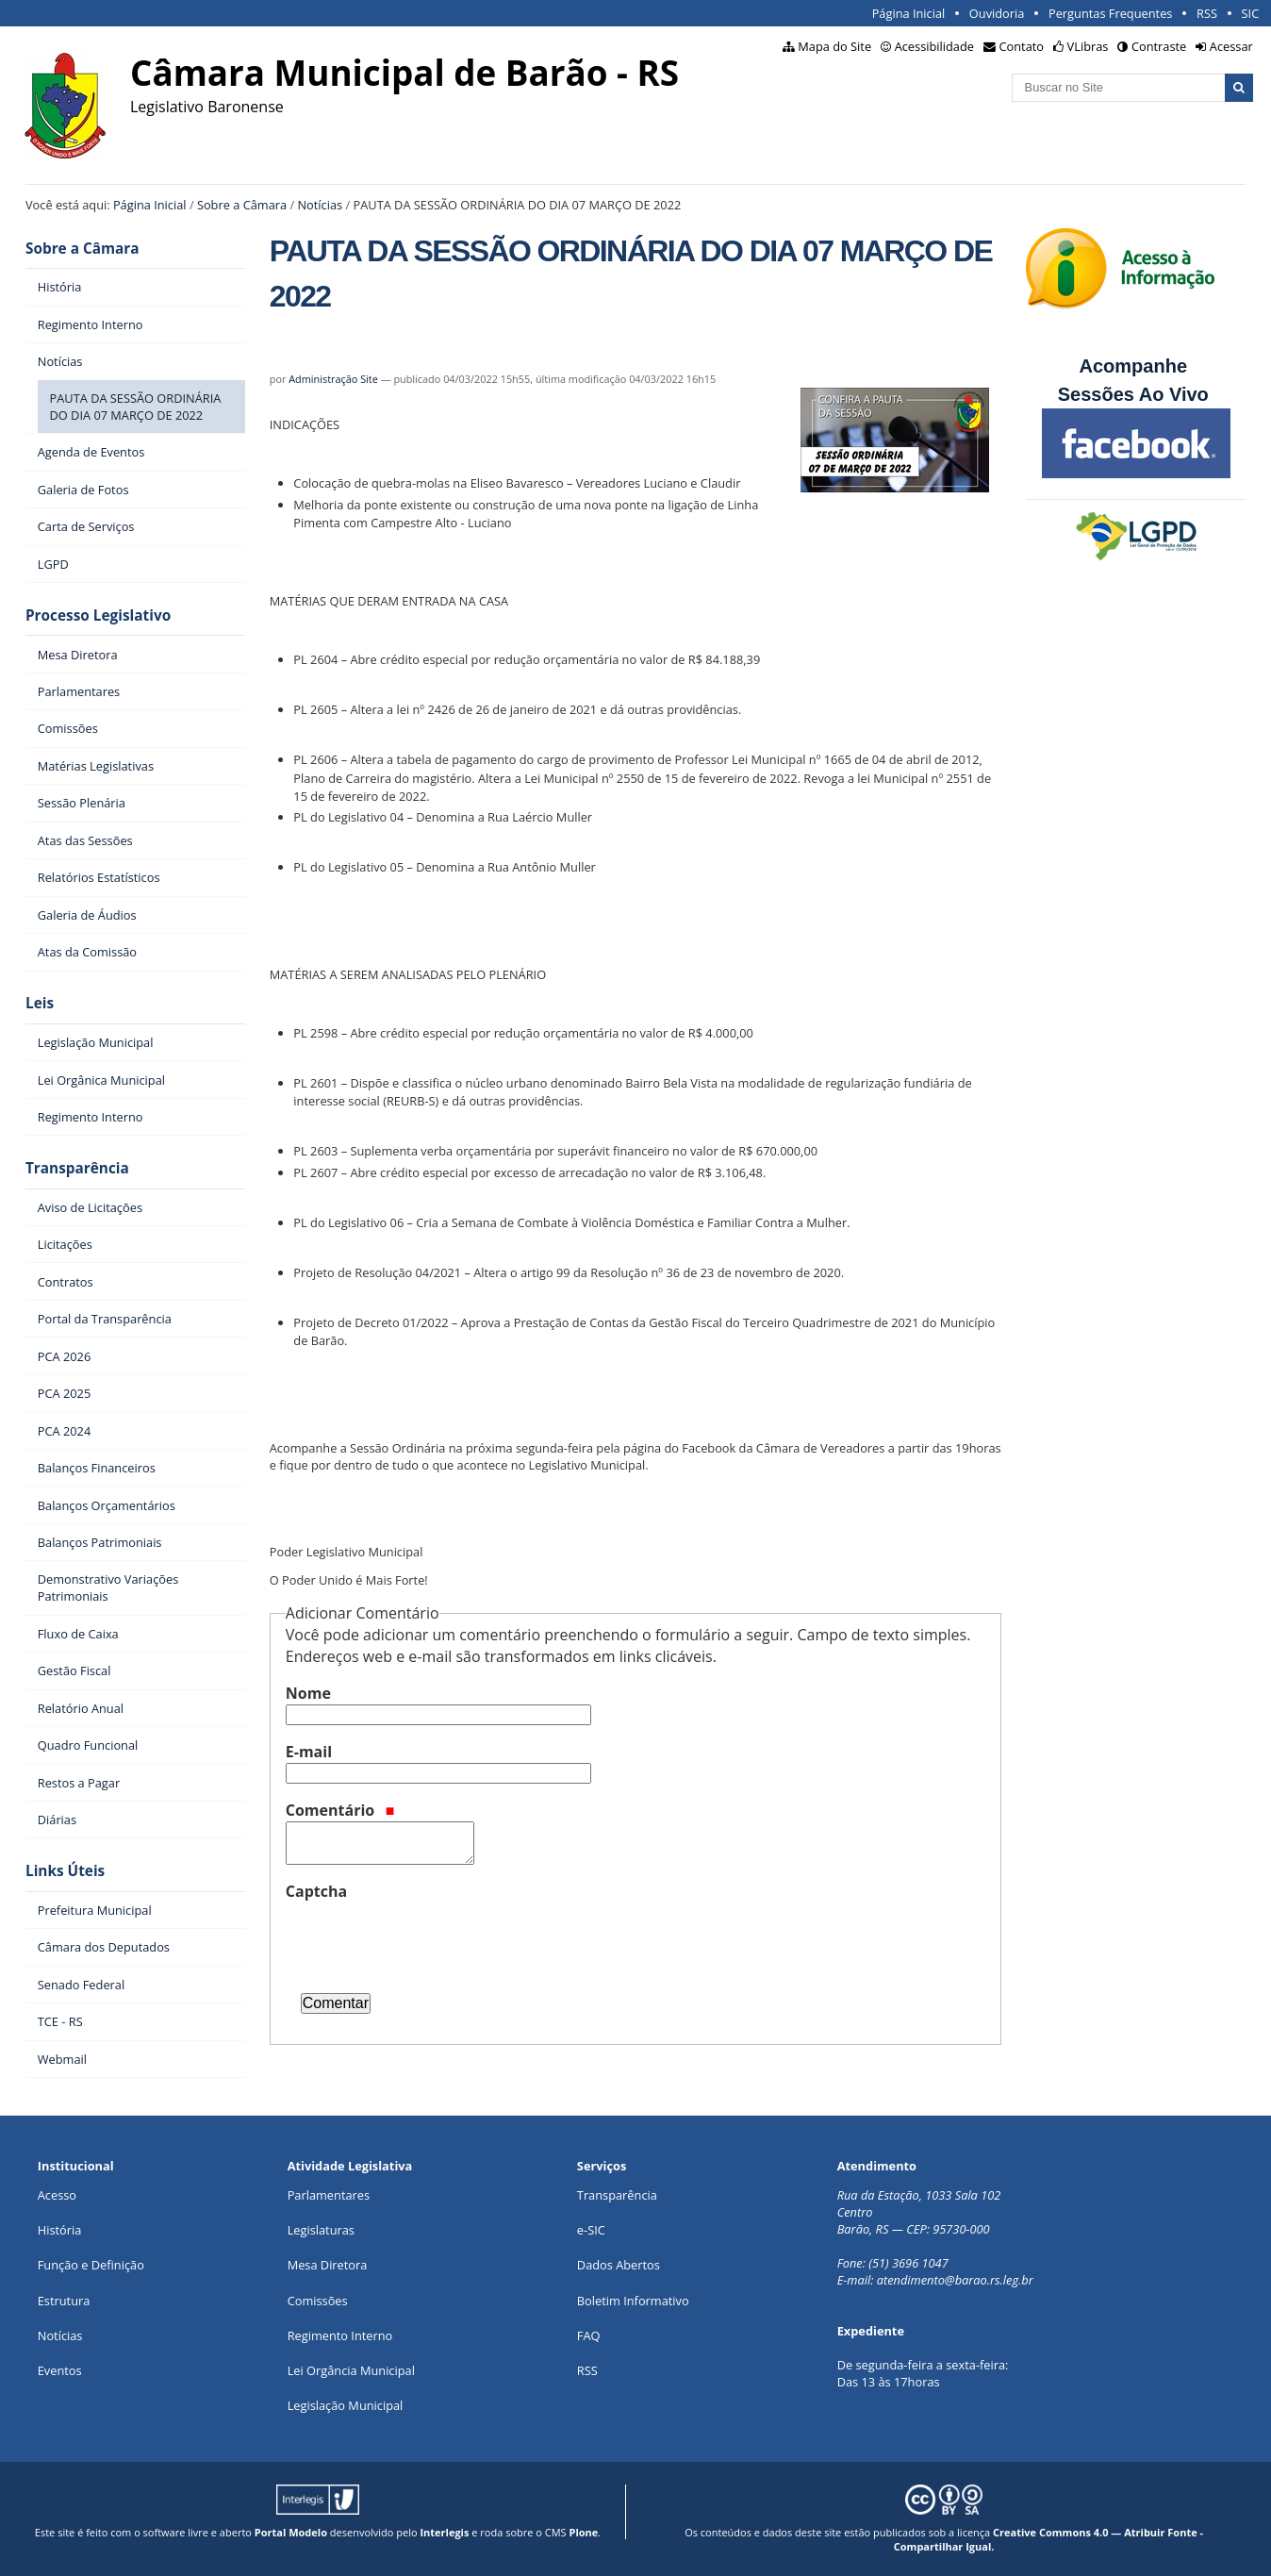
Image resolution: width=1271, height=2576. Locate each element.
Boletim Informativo (633, 2300)
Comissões (318, 2300)
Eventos (60, 2370)
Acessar (1231, 46)
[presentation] (429, 1939)
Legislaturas (321, 2229)
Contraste (1158, 46)
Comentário (340, 1810)
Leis (39, 1003)
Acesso (57, 2194)
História (60, 2229)
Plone (583, 2532)
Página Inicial (909, 13)
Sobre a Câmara (242, 204)
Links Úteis (65, 1871)
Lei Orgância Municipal (351, 2370)
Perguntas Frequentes (1110, 13)
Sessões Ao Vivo (1136, 394)
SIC (1251, 13)
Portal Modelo (291, 2532)
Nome (308, 1693)
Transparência (77, 1168)
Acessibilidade (934, 46)
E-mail (309, 1751)
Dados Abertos (618, 2264)
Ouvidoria (997, 13)
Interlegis (444, 2532)
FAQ (589, 2335)
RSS (1207, 13)
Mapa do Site (834, 46)
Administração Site (333, 379)
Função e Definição (91, 2264)
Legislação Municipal (346, 2405)
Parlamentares (329, 2194)
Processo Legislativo (98, 615)
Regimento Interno (340, 2335)
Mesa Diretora (328, 2264)
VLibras (1088, 46)
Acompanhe (1133, 366)
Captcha (316, 1891)
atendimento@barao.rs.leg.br (955, 2279)
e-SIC (591, 2229)
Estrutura (64, 2300)
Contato (1022, 46)
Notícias (319, 204)
